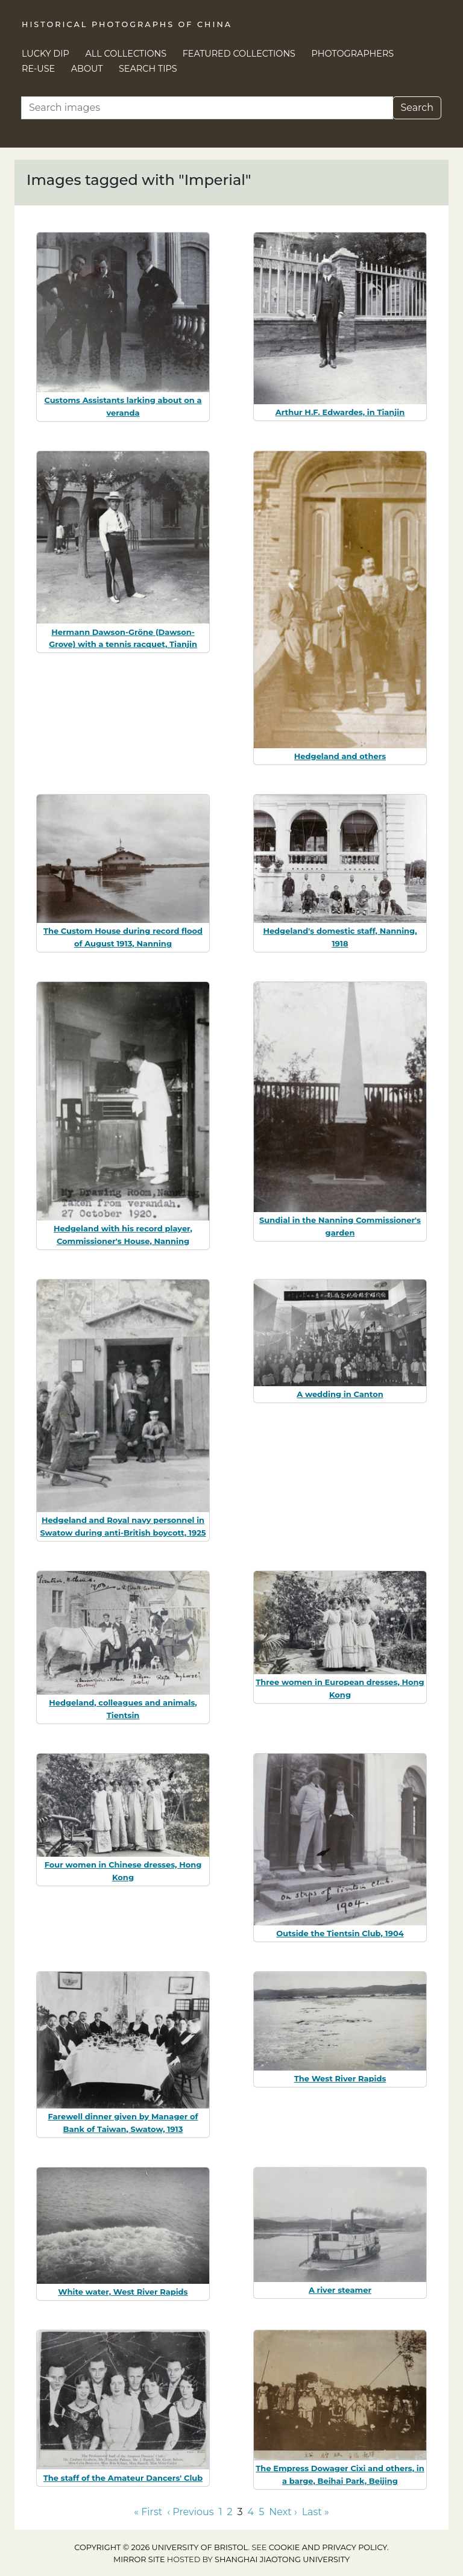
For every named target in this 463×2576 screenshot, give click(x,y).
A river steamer (340, 2290)
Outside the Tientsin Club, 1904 (339, 1933)
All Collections (126, 53)
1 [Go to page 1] (220, 2512)
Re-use (38, 68)
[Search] (207, 107)
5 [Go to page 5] (261, 2512)
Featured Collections (239, 53)
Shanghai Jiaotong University (282, 2559)
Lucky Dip (45, 53)
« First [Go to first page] (148, 2512)
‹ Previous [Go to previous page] (190, 2512)
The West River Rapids (340, 2078)
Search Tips (148, 68)
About (87, 68)
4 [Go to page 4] (251, 2512)
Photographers (353, 53)
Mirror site (139, 2559)
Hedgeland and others (340, 756)
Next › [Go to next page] (283, 2512)
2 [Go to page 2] (229, 2512)
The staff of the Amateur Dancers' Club (123, 2478)
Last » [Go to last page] (315, 2512)
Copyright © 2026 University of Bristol (161, 2547)
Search (416, 107)
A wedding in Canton (340, 1394)
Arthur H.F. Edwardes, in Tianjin (340, 412)
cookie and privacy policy (328, 2547)
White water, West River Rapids (122, 2291)
